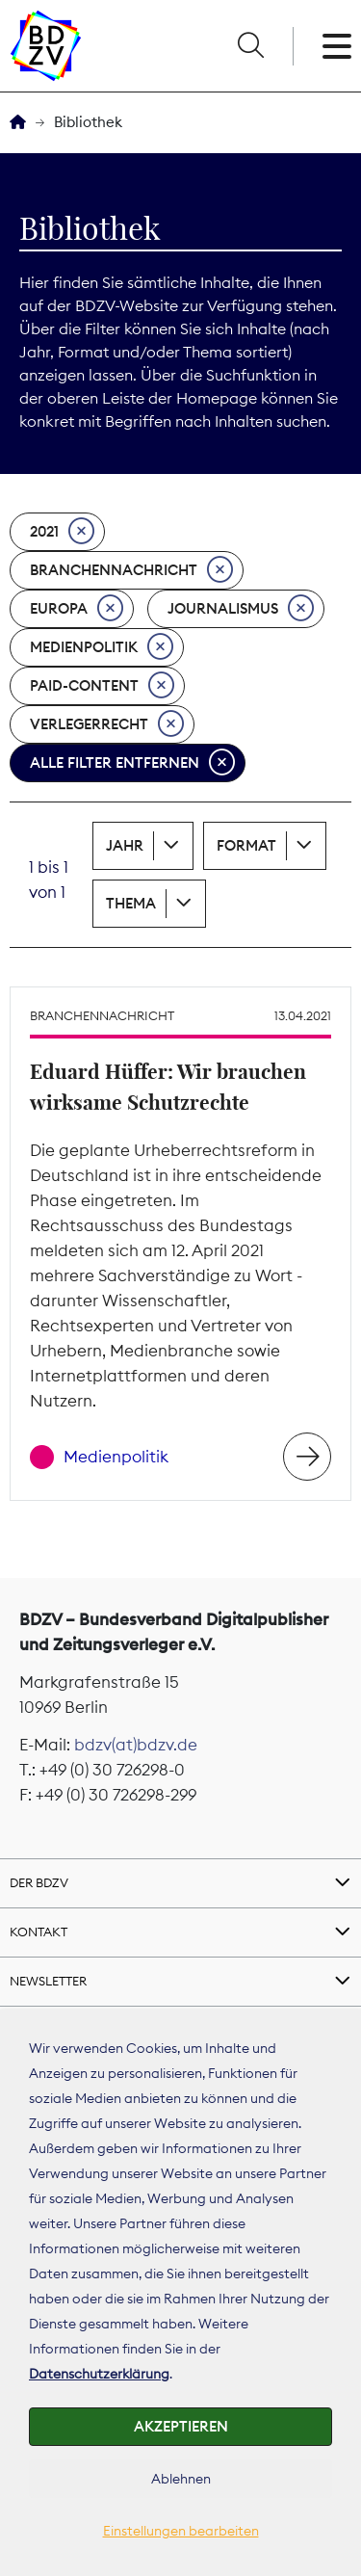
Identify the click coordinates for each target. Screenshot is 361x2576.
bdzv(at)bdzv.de (135, 1744)
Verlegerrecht (107, 724)
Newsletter (48, 1980)
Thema (131, 903)
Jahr (124, 845)
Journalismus (241, 609)
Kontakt (38, 1931)
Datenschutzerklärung (99, 2373)
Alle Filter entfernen (132, 763)
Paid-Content (102, 686)
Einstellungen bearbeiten (181, 2530)
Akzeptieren (181, 2426)
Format (246, 845)
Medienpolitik (101, 647)
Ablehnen (181, 2478)
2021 (62, 532)
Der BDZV (39, 1882)
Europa (76, 609)
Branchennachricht (131, 570)
